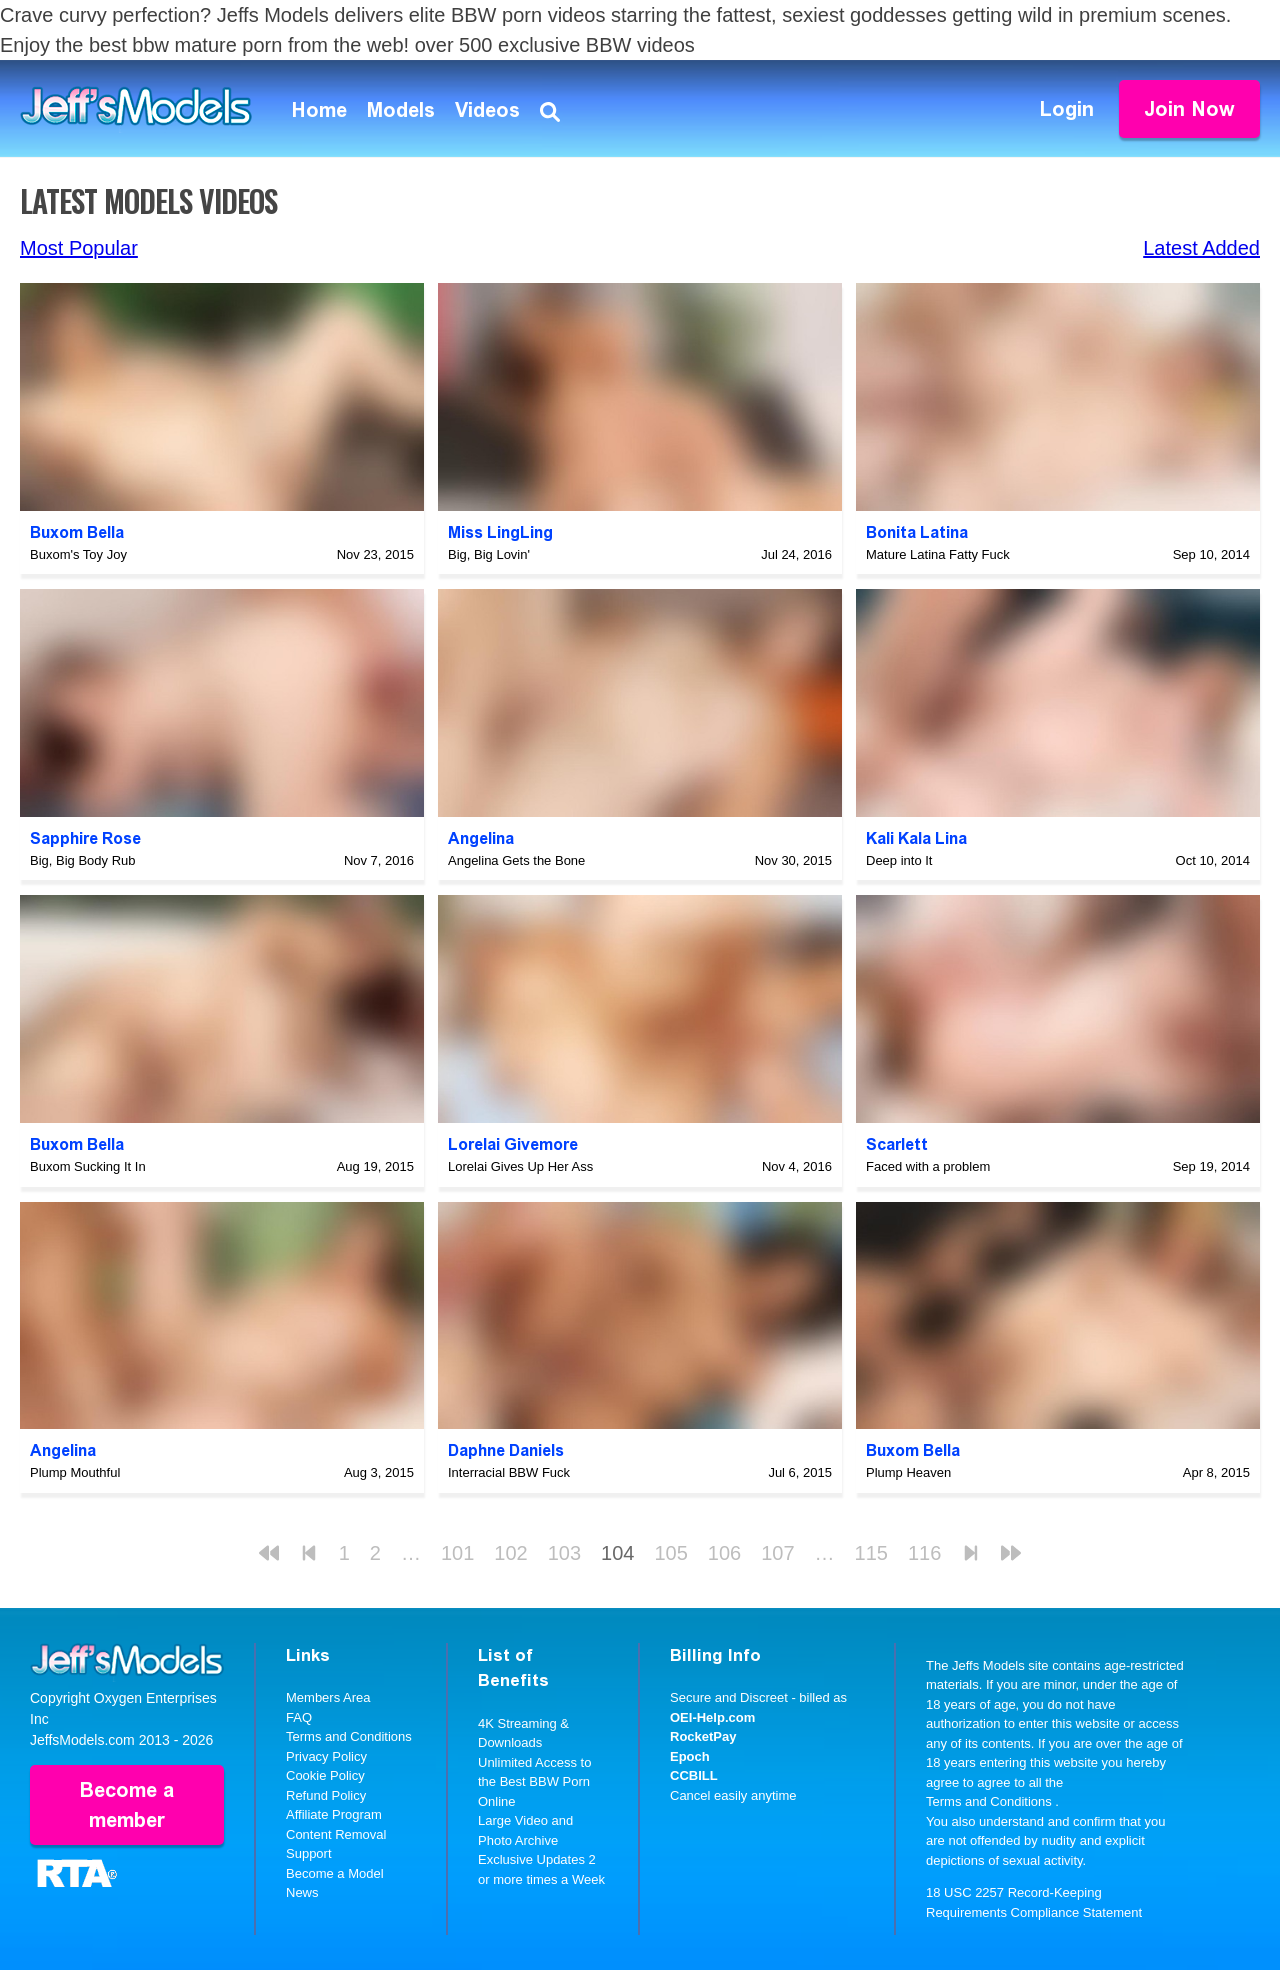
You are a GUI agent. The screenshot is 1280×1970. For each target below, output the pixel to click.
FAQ (299, 1717)
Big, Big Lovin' (489, 554)
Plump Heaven (908, 1472)
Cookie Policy (325, 1775)
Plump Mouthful (75, 1472)
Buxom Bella (77, 532)
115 (871, 1553)
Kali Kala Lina (916, 838)
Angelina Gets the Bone (516, 860)
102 (510, 1553)
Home (319, 110)
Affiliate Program (334, 1814)
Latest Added (1201, 248)
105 (670, 1553)
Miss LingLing (500, 532)
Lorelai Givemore (513, 1144)
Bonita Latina (917, 532)
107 (777, 1553)
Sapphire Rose (85, 838)
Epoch (690, 1756)
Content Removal (336, 1834)
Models (401, 110)
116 (924, 1553)
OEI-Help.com (712, 1717)
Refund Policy (326, 1795)
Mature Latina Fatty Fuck (938, 554)
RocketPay (703, 1736)
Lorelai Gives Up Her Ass (520, 1166)
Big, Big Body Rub (83, 860)
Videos (487, 110)
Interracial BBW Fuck (509, 1472)
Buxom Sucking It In (88, 1166)
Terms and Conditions (349, 1736)
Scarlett (897, 1144)
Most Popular (79, 248)
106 (724, 1553)
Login (1067, 109)
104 (617, 1553)
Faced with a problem (928, 1166)
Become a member (127, 1805)
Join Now (1189, 109)
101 (457, 1553)
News (302, 1892)
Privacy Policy (326, 1756)
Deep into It (899, 860)
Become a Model (335, 1873)
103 (564, 1553)
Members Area (328, 1697)
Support (309, 1853)
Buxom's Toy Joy (78, 554)
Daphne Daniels (506, 1450)
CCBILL (694, 1775)
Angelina (481, 838)
